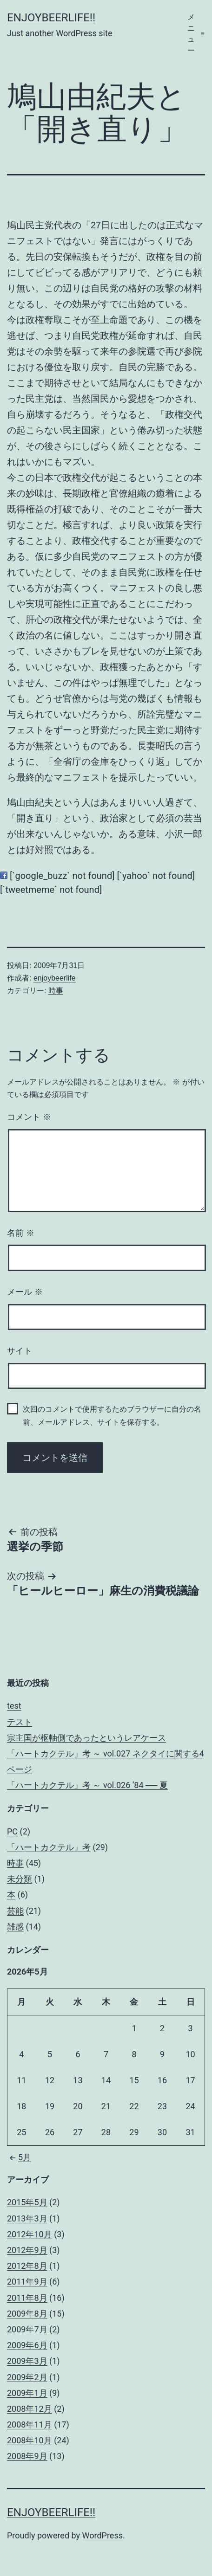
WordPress (102, 2535)
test (14, 1706)
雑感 (15, 1926)
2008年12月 (29, 2409)
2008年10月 (29, 2440)
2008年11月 (29, 2424)
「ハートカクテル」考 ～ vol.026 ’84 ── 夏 (87, 1785)
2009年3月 (27, 2361)
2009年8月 (27, 2313)
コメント (29, 1117)
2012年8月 (27, 2266)
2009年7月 (27, 2329)
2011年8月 (27, 2298)
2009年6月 (27, 2345)
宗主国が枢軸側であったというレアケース (86, 1738)
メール (25, 1292)
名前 (20, 1233)
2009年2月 (27, 2377)
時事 (55, 990)
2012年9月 (27, 2250)
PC (12, 1831)
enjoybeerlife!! (51, 17)
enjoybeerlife (54, 978)
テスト (19, 1722)
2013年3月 (27, 2218)
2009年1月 (27, 2393)
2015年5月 (27, 2202)
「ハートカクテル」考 (49, 1847)
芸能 (15, 1911)
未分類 (19, 1879)
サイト (19, 1351)
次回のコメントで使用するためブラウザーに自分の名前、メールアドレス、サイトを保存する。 (112, 1415)
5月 (19, 2157)
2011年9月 (27, 2281)
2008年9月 (27, 2456)
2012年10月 (29, 2234)
